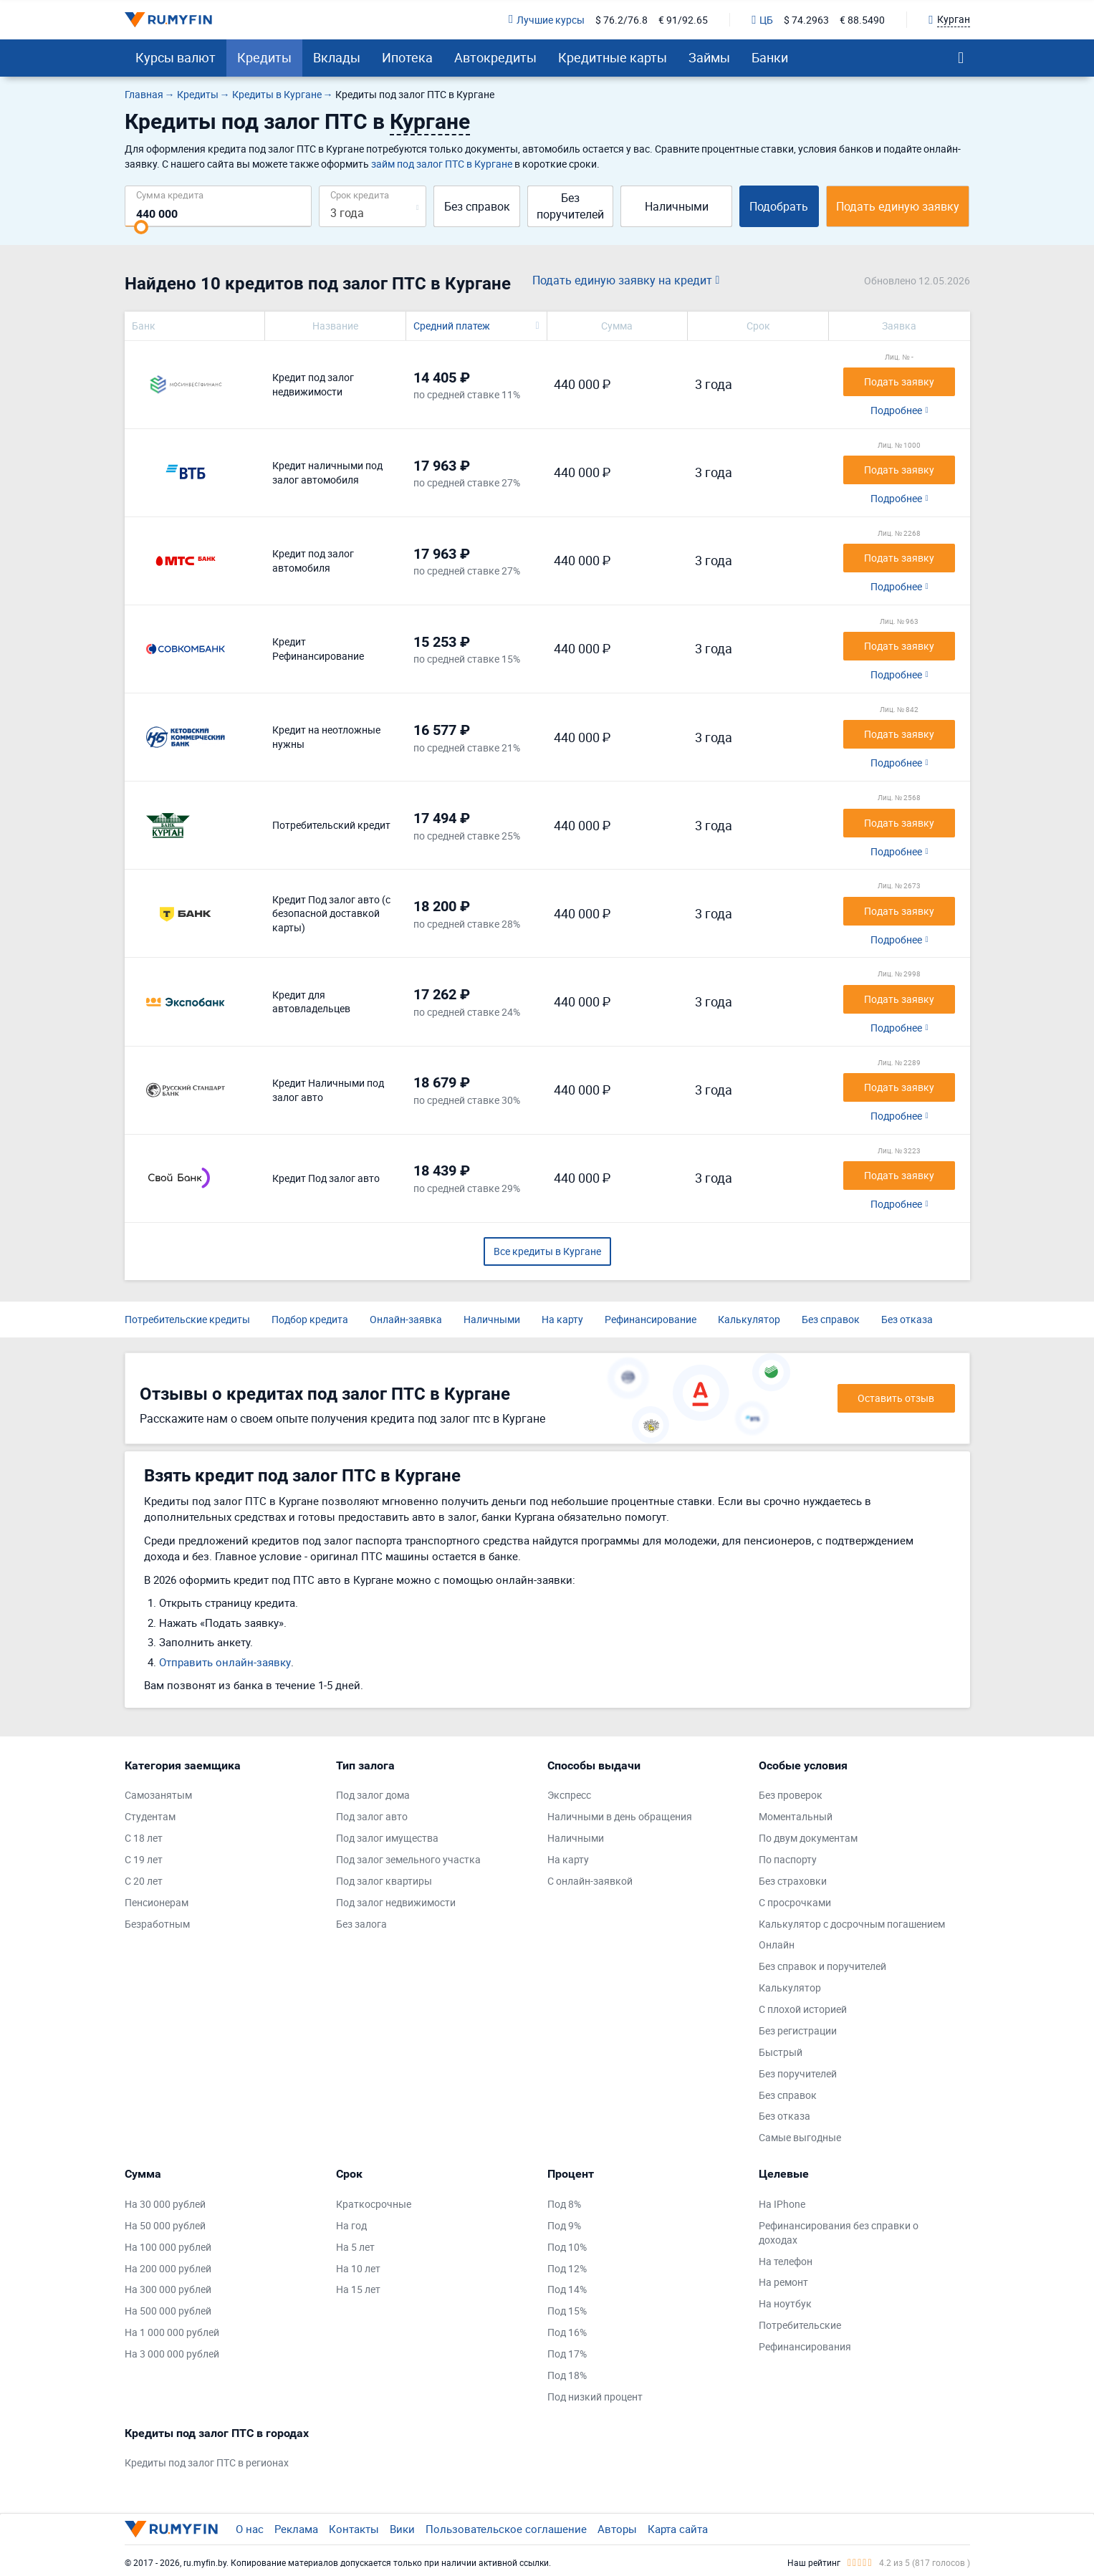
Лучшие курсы (547, 20)
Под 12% (567, 2268)
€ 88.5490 (862, 20)
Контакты (354, 2529)
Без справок (477, 206)
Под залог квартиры (384, 1881)
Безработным (157, 1924)
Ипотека (407, 57)
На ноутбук (785, 2303)
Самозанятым (158, 1795)
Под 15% (567, 2310)
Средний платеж (451, 325)
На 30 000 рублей (165, 2204)
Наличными (677, 206)
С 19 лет (144, 1859)
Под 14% (567, 2289)
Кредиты (264, 57)
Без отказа (907, 1319)
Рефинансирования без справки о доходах (838, 2232)
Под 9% (564, 2225)
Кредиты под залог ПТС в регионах (207, 2462)
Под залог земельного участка (408, 1859)
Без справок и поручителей (822, 1966)
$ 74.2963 (806, 20)
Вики (402, 2529)
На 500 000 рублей (168, 2310)
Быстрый (780, 2052)
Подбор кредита (310, 1319)
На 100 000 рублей (168, 2247)
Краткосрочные (373, 2204)
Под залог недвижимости (396, 1902)
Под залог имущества (387, 1838)
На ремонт (783, 2282)
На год (351, 2225)
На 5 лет (355, 2247)
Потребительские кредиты (187, 1319)
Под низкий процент (595, 2396)
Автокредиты (495, 57)
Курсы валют (175, 57)
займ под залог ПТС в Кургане (441, 163)
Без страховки (793, 1881)
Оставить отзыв (896, 1398)
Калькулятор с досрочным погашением (852, 1924)
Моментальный (796, 1816)
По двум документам (808, 1838)
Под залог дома (373, 1795)
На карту (562, 1319)
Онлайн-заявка (406, 1319)
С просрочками (795, 1902)
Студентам (150, 1816)
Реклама (296, 2529)
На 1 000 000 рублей (172, 2332)
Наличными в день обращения (619, 1816)
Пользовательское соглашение (506, 2529)
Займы (709, 57)
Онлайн (777, 1944)
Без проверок (790, 1795)
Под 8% (564, 2204)
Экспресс (569, 1795)
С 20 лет (144, 1881)
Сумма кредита (169, 194)
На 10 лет (358, 2268)
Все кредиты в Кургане (547, 1251)
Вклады (336, 57)
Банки (770, 57)
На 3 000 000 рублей (172, 2353)
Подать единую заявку (897, 206)
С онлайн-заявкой (590, 1881)
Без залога (361, 1924)
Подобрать (778, 206)
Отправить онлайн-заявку (225, 1662)
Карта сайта (678, 2529)
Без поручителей (570, 206)
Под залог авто (372, 1816)
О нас (250, 2529)
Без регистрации (798, 2030)
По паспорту (788, 1859)
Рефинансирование (650, 1319)
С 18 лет (144, 1838)
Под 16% (567, 2332)
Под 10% (567, 2247)
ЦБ (762, 20)
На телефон (785, 2261)
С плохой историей (803, 2009)
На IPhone (782, 2204)
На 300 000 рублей (168, 2289)
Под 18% (567, 2375)
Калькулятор (749, 1319)
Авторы (617, 2529)
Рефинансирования (805, 2346)
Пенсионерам (156, 1902)
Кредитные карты (612, 57)
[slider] (141, 227)
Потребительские (800, 2325)
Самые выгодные (800, 2137)
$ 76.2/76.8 (621, 20)
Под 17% (567, 2353)
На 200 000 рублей (168, 2268)
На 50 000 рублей (165, 2225)
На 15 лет (358, 2289)
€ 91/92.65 (683, 20)
